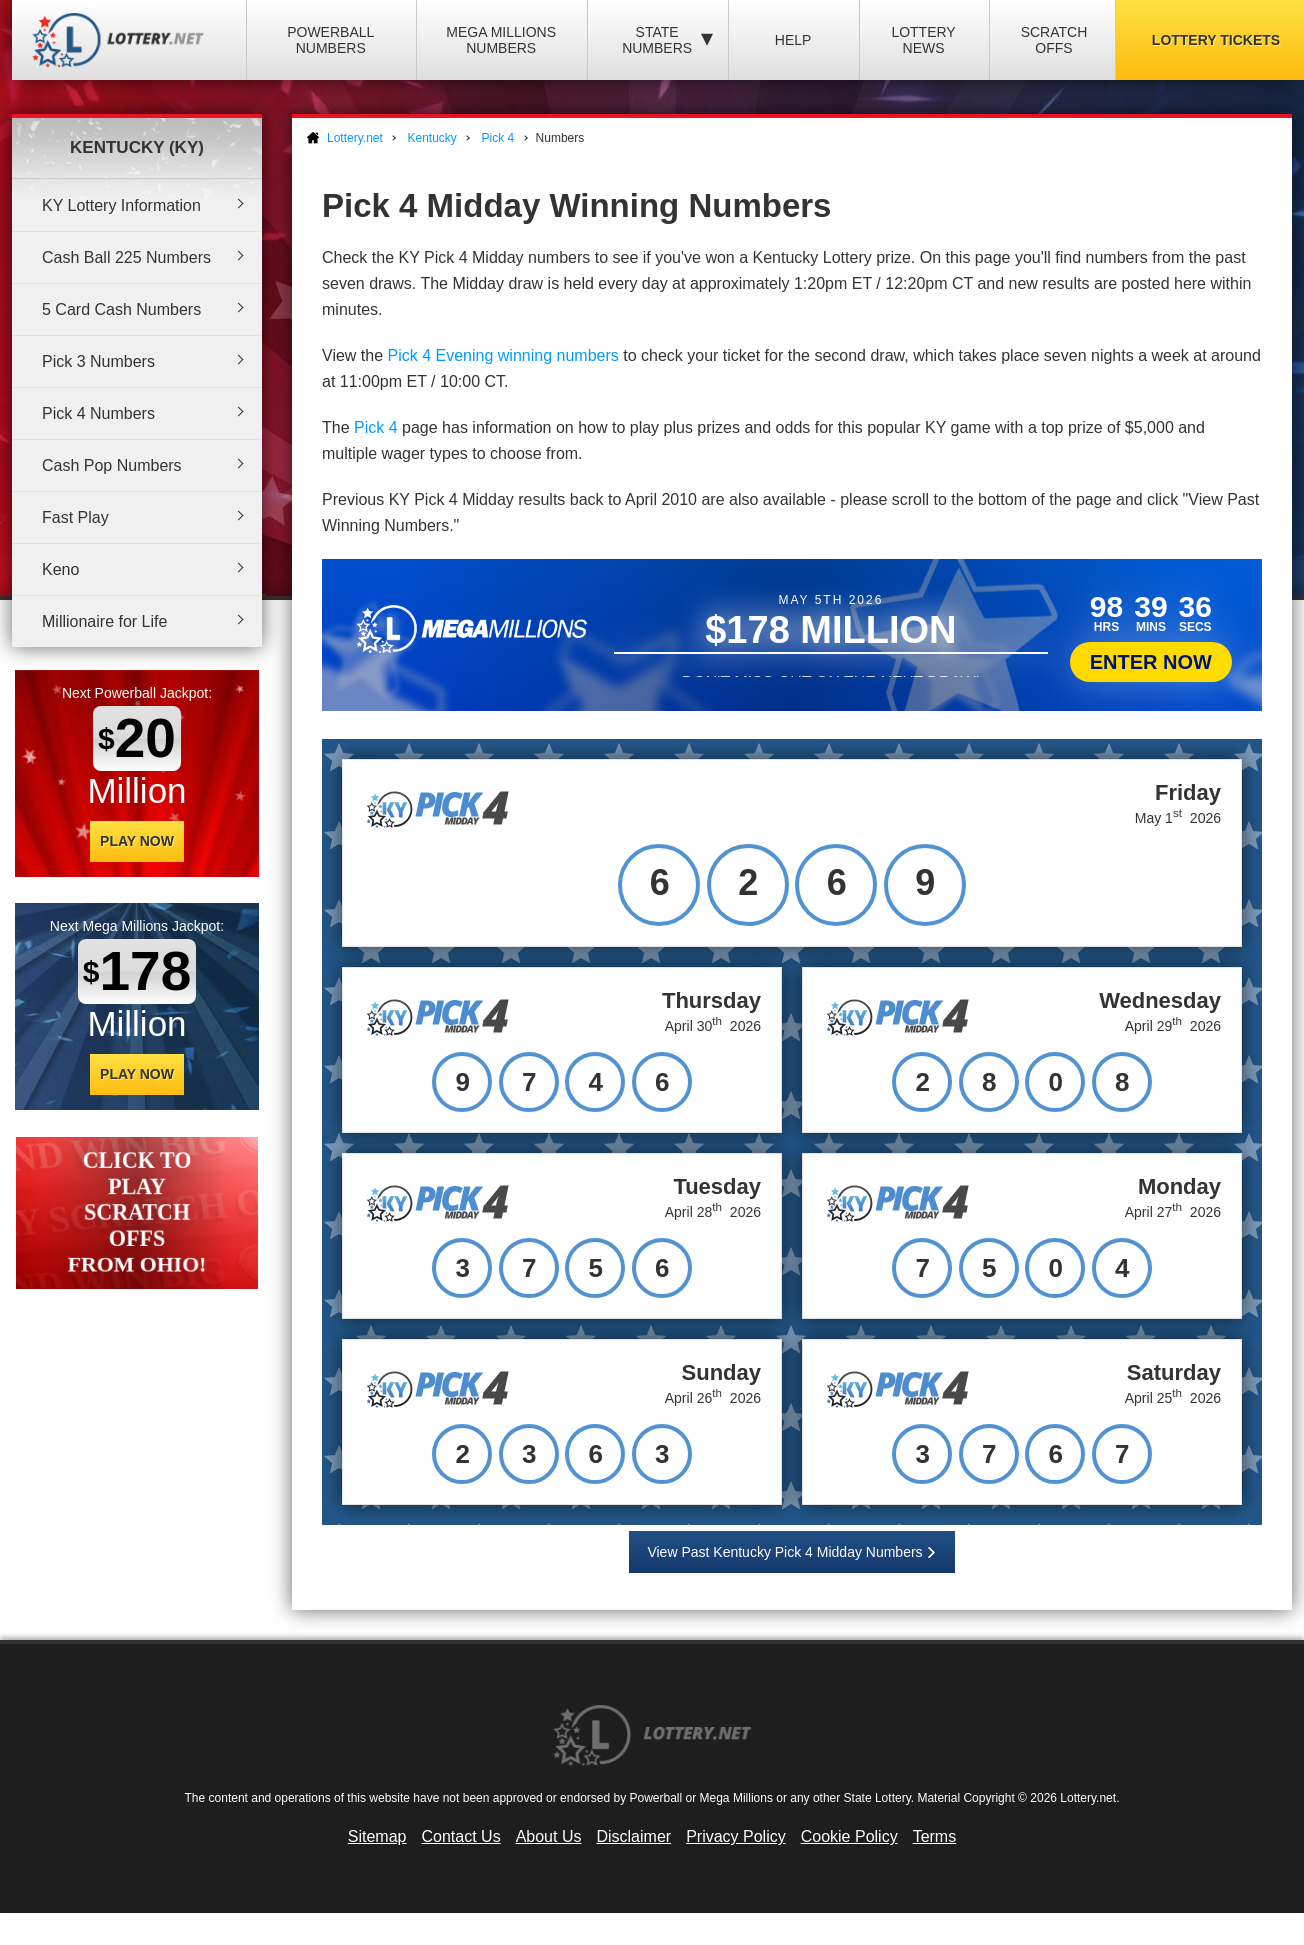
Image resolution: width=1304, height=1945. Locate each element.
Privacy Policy (736, 1836)
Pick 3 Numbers (98, 361)
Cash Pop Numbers (112, 465)
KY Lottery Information (121, 205)
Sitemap (377, 1836)
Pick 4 (376, 427)
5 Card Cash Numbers (121, 309)
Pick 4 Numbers (98, 413)
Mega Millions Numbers (501, 40)
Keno (60, 569)
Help (793, 40)
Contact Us (461, 1836)
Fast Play (75, 517)
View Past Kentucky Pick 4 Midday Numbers (784, 1552)
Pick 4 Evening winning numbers (503, 355)
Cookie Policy (849, 1836)
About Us (549, 1836)
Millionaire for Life (104, 621)
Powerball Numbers (330, 40)
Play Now (137, 841)
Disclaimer (633, 1836)
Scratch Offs (1054, 40)
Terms (935, 1836)
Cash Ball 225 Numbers (126, 257)
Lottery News (923, 40)
